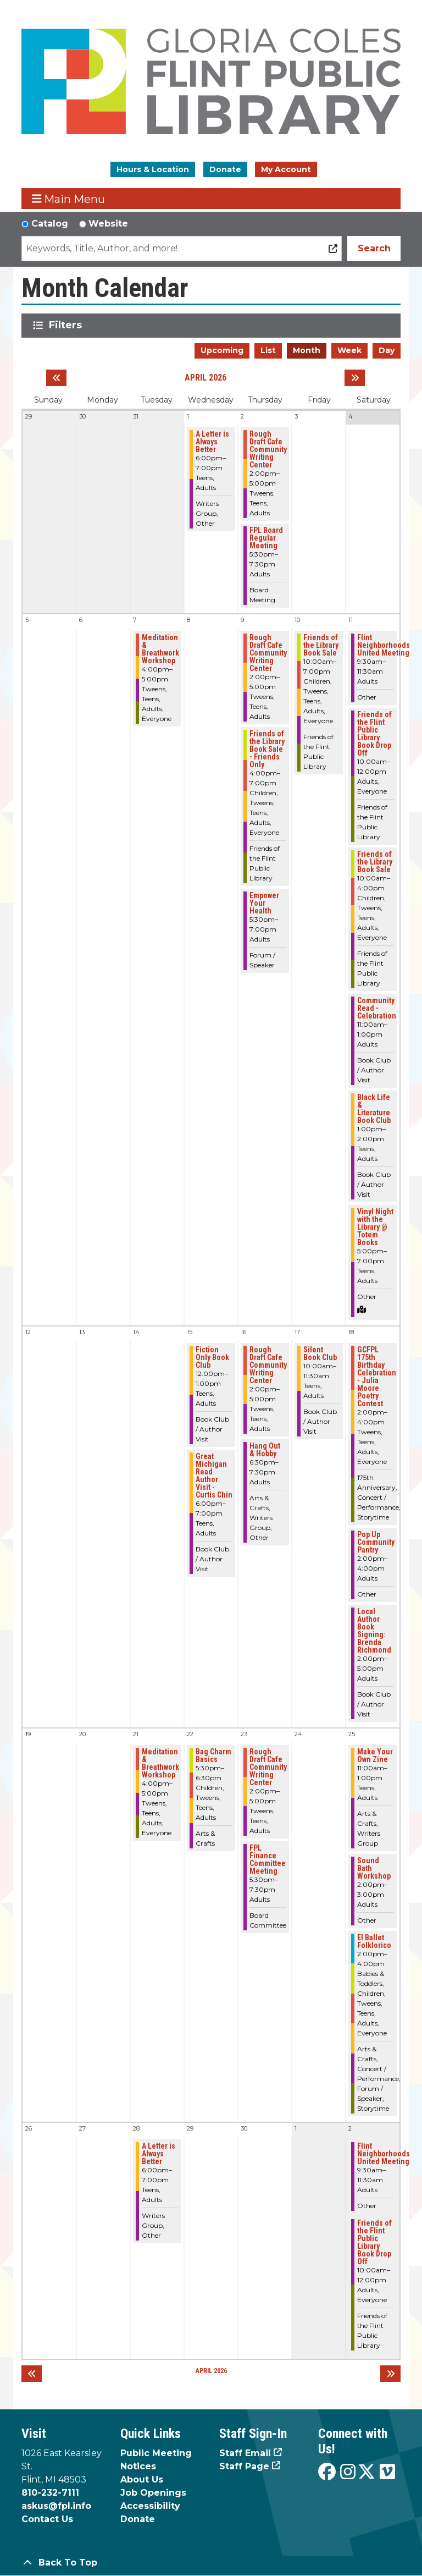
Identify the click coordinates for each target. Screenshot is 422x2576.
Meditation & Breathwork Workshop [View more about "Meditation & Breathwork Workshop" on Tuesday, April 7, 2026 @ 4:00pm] (160, 649)
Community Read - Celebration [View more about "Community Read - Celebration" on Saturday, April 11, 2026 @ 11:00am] (376, 1008)
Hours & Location (152, 169)
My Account (286, 169)
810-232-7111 (50, 2492)
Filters (67, 325)
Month (306, 350)
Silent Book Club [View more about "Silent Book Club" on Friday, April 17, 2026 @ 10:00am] (320, 1353)
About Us (141, 2479)
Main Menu (69, 199)
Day (387, 350)
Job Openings (153, 2492)
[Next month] (355, 378)
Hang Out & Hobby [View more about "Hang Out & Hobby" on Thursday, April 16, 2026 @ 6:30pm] (264, 1449)
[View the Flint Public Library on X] (366, 2472)
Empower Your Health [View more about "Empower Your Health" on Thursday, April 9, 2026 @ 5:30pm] (264, 903)
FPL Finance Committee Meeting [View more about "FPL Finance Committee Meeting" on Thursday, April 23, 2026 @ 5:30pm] (267, 1859)
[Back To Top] (211, 2563)
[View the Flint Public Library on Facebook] (327, 2472)
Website (108, 223)
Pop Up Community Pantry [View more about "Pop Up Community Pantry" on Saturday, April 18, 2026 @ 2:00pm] (376, 1542)
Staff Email (245, 2453)
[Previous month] (56, 378)
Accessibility (150, 2506)
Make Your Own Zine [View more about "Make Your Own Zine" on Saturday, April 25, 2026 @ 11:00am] (375, 1755)
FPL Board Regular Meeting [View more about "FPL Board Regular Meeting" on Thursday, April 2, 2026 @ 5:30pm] (266, 537)
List (268, 350)
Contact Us (47, 2519)
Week (349, 350)
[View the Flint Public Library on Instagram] (348, 2472)
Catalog (49, 223)
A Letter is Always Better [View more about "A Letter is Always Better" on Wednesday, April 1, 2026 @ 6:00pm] (212, 441)
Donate (225, 169)
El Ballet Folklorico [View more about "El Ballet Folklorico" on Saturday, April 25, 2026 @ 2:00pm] (374, 1941)
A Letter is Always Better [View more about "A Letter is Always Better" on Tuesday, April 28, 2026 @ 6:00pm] (158, 2153)
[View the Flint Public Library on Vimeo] (387, 2472)
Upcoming (222, 350)
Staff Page (244, 2466)
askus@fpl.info (56, 2506)
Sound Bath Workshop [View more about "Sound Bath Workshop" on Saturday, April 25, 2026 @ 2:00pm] (374, 1868)
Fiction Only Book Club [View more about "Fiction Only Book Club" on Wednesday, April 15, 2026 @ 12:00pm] (212, 1357)
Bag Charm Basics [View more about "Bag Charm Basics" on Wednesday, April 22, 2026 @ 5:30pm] (213, 1755)
